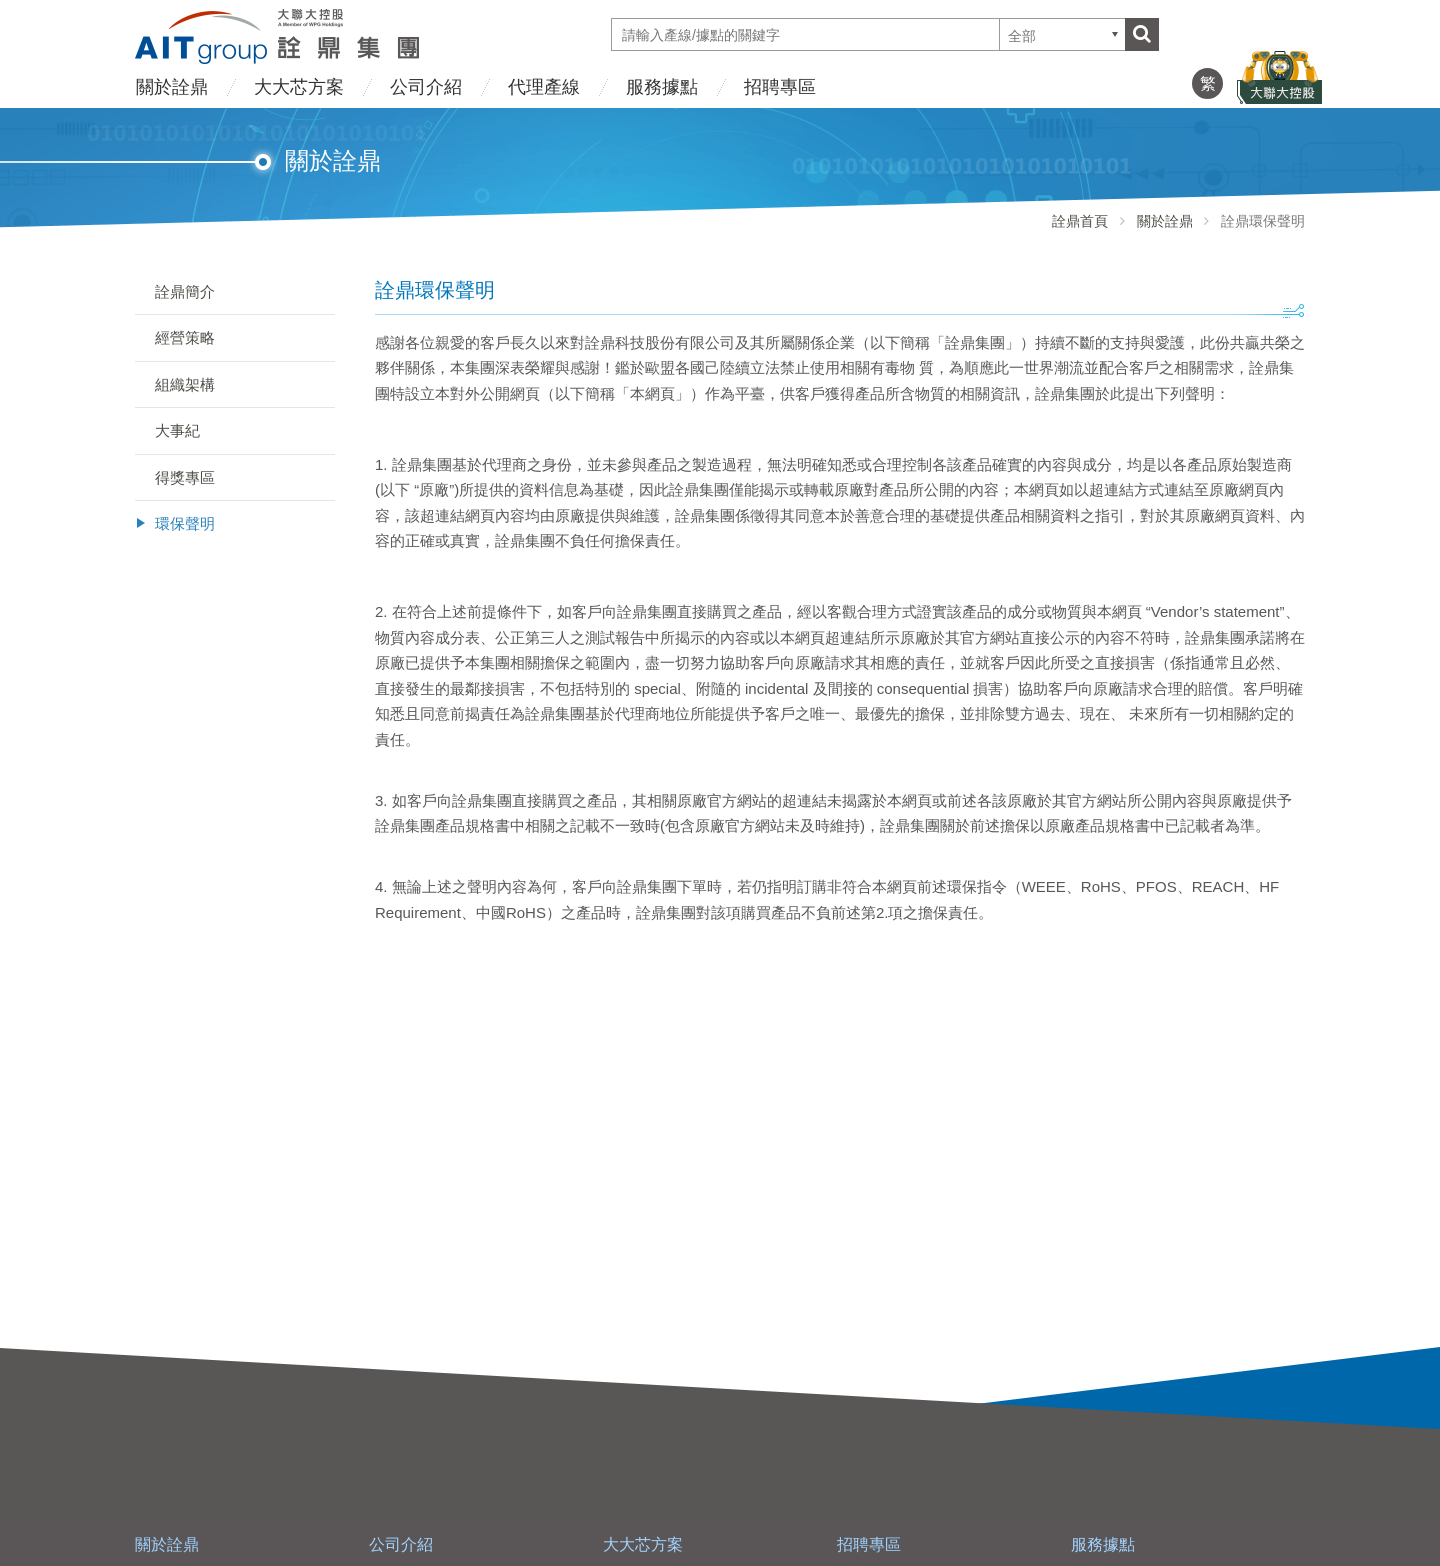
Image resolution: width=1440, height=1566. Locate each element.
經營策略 (185, 337)
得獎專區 (185, 477)
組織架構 (185, 384)
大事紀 (177, 430)
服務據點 (662, 87)
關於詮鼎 (172, 87)
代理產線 (544, 87)
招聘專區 (780, 87)
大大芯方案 (299, 87)
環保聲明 (185, 523)
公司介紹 (426, 87)
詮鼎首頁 (1080, 221)
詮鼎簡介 (185, 291)
